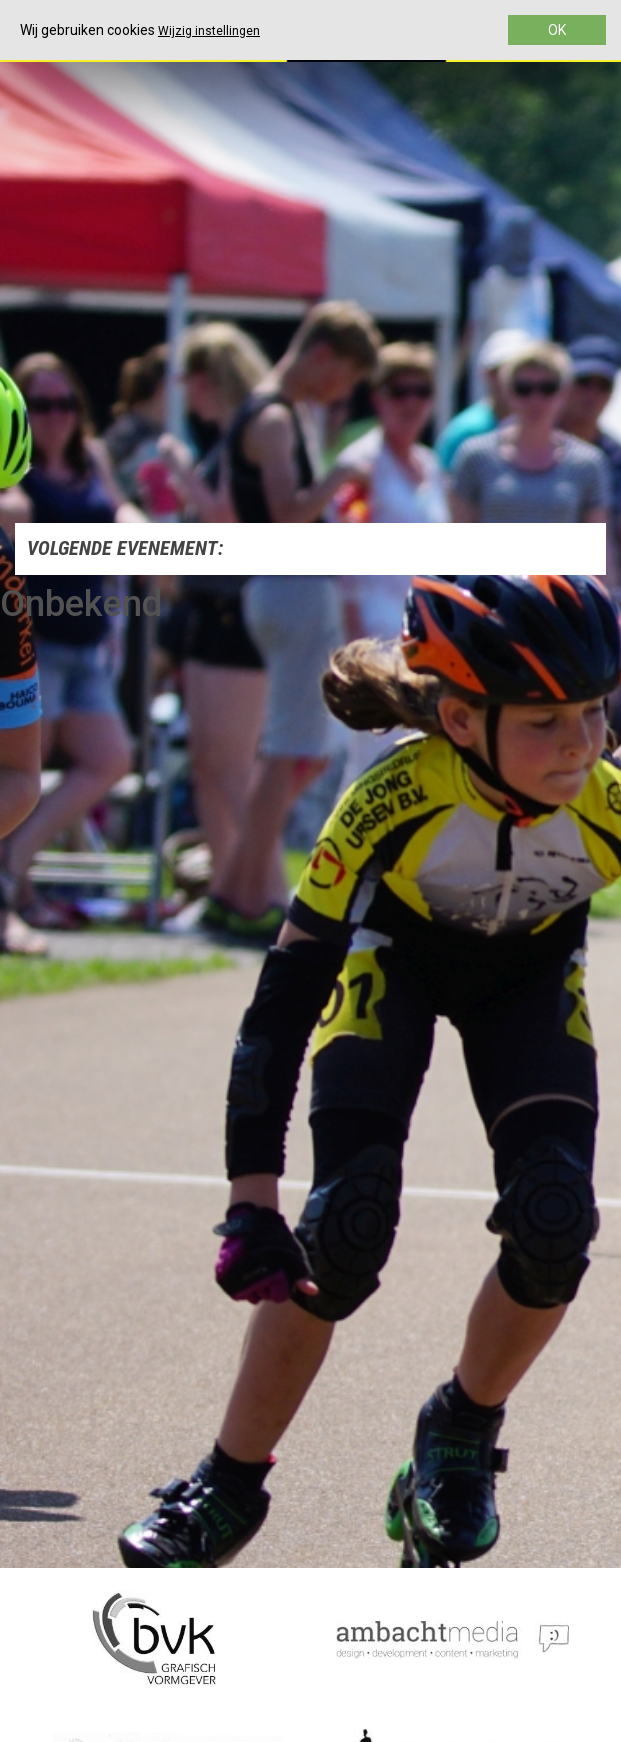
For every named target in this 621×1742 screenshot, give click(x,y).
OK (557, 30)
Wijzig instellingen (209, 31)
